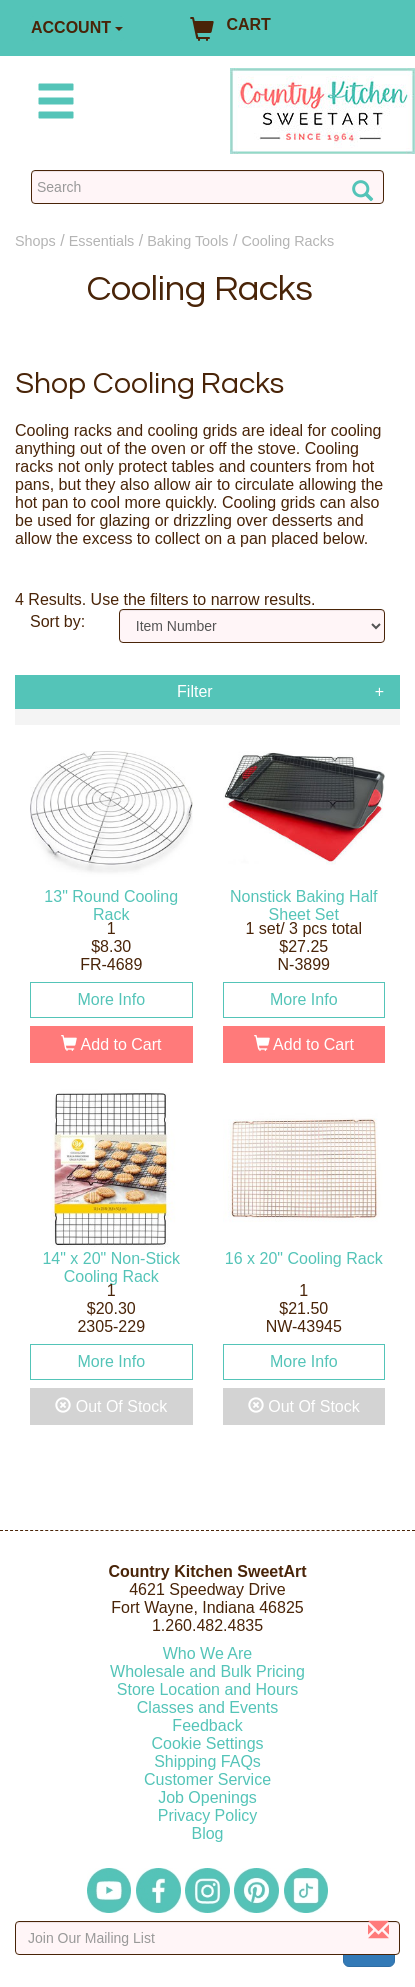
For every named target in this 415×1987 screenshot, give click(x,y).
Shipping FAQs (207, 1761)
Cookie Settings (207, 1743)
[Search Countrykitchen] (207, 187)
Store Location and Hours (207, 1689)
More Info (111, 999)
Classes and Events (207, 1707)
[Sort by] (252, 626)
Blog (207, 1833)
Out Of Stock (111, 1406)
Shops (35, 241)
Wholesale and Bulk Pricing (207, 1671)
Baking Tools (187, 241)
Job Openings (207, 1797)
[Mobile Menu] (52, 104)
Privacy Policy (208, 1815)
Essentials (102, 241)
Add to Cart (111, 1044)
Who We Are (208, 1653)
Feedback (207, 1725)
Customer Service (207, 1779)
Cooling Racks (287, 241)
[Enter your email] (207, 1938)
